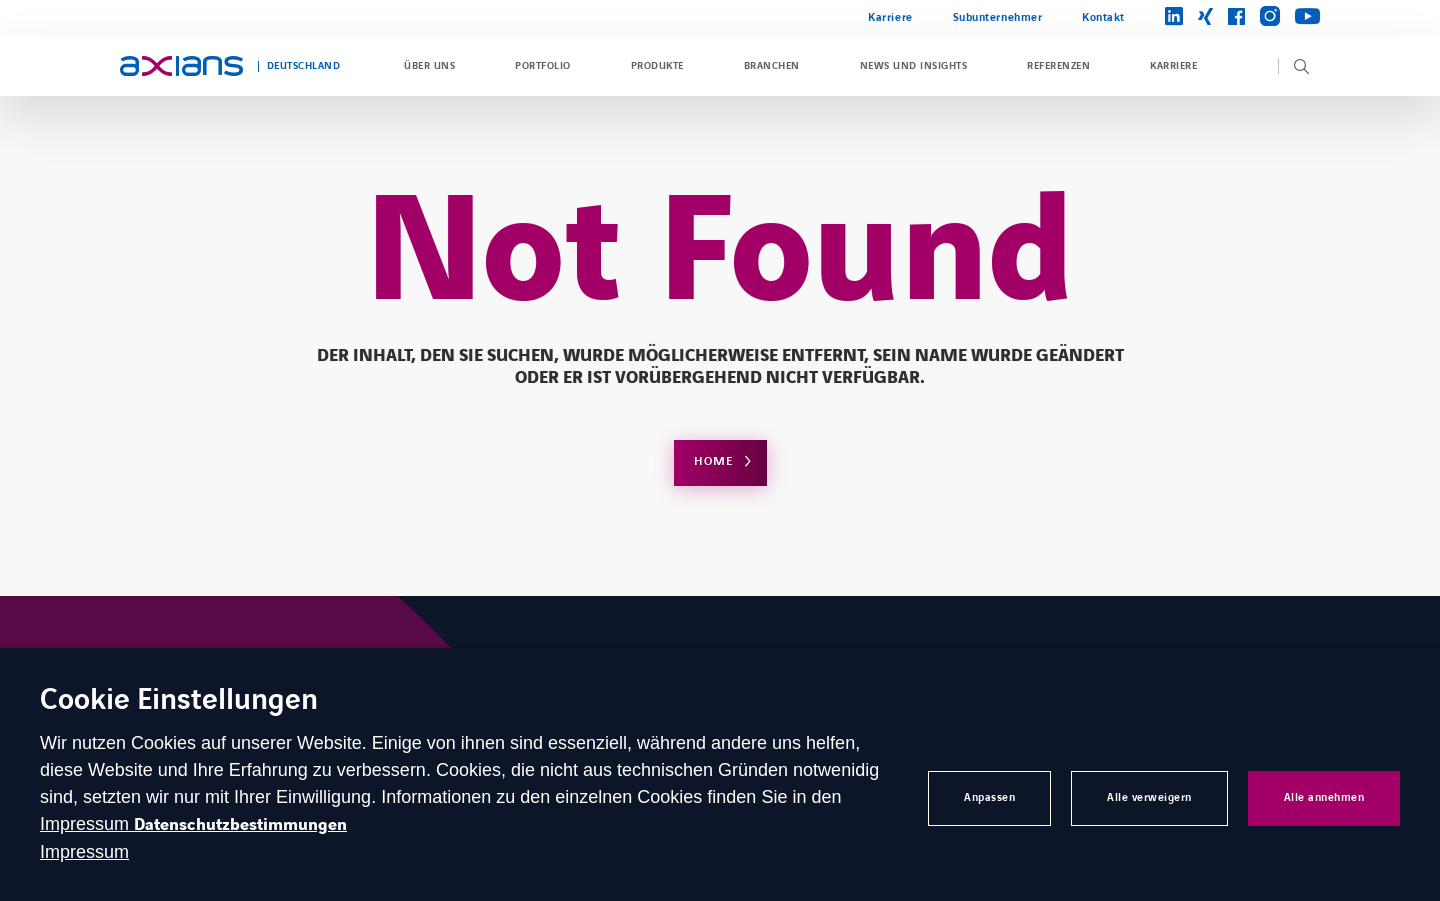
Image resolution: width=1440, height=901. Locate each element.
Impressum (87, 824)
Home (713, 461)
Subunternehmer (998, 17)
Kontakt (1103, 17)
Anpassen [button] (989, 797)
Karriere (890, 17)
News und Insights (913, 66)
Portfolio (542, 66)
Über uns (429, 66)
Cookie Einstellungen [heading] (179, 701)
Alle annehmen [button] (1324, 797)
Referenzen (1058, 66)
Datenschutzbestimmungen (240, 825)
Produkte (657, 66)
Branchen (772, 66)
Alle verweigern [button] (1149, 797)
